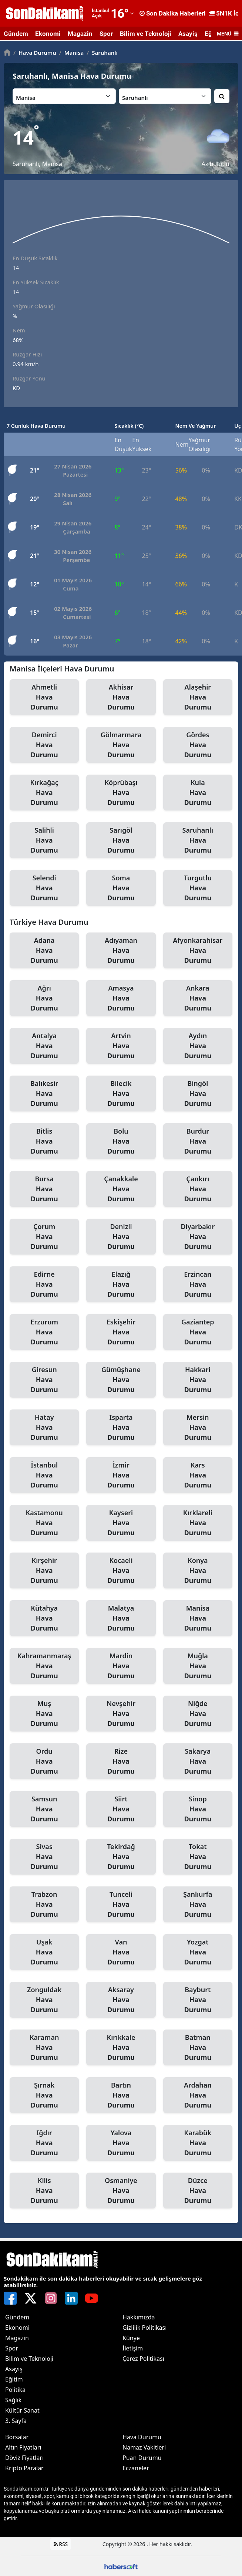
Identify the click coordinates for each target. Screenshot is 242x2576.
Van (120, 1952)
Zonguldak (44, 2000)
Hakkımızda (138, 2317)
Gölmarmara (120, 745)
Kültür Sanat (22, 2410)
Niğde (197, 1714)
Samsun (44, 1809)
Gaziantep (197, 1332)
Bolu (120, 1141)
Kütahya (44, 1618)
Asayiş (188, 33)
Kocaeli (120, 1570)
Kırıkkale (120, 2047)
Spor (106, 33)
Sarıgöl (120, 840)
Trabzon (44, 1904)
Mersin (197, 1427)
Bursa (44, 1189)
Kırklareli (197, 1523)
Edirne (44, 1284)
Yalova (120, 2143)
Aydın (197, 1046)
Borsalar (16, 2437)
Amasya (120, 998)
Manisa (71, 52)
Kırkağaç (44, 793)
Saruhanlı (102, 52)
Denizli (120, 1237)
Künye (131, 2338)
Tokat (197, 1857)
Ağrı (44, 998)
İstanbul (44, 1475)
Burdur (197, 1141)
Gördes (197, 745)
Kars (197, 1475)
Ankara (197, 998)
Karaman (44, 2047)
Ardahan (197, 2095)
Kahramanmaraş (44, 1666)
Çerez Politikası (143, 2359)
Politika (15, 2390)
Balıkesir (44, 1093)
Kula (197, 793)
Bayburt (197, 2000)
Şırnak (44, 2095)
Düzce (197, 2191)
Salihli (44, 840)
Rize (120, 1761)
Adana (44, 950)
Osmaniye (120, 2191)
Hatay (44, 1427)
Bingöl (197, 1093)
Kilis (44, 2191)
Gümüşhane (120, 1380)
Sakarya (197, 1761)
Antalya (44, 1046)
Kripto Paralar (24, 2468)
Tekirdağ (120, 1857)
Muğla (197, 1666)
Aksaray (120, 2000)
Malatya (120, 1618)
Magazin (80, 33)
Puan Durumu (142, 2458)
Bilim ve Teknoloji (145, 33)
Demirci (44, 745)
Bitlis (44, 1141)
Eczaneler (135, 2468)
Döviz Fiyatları (24, 2458)
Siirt (120, 1809)
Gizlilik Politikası (144, 2327)
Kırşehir (44, 1570)
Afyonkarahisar (197, 950)
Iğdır (44, 2143)
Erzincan (197, 1284)
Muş (44, 1714)
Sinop (197, 1809)
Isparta (120, 1427)
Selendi (44, 888)
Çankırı (197, 1189)
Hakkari (197, 1380)
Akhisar (120, 697)
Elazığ (120, 1284)
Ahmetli (44, 697)
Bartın (120, 2095)
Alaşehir (197, 697)
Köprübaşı (120, 793)
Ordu (44, 1761)
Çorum (44, 1237)
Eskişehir (120, 1332)
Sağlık (13, 2400)
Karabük (197, 2143)
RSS (61, 2544)
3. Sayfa (16, 2421)
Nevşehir (120, 1714)
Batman (197, 2047)
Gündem (16, 33)
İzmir (120, 1475)
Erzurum (44, 1332)
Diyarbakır (197, 1237)
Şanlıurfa (197, 1904)
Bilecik (120, 1093)
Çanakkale (120, 1189)
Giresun (44, 1380)
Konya (197, 1570)
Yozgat (197, 1952)
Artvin (120, 1046)
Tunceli (120, 1904)
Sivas (44, 1857)
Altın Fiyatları (23, 2447)
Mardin (120, 1666)
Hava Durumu (34, 52)
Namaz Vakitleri (144, 2447)
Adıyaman (120, 950)
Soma (120, 888)
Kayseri (120, 1523)
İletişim (132, 2348)
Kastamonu (44, 1523)
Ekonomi (48, 33)
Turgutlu (197, 888)
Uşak (44, 1952)
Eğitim (14, 2379)
